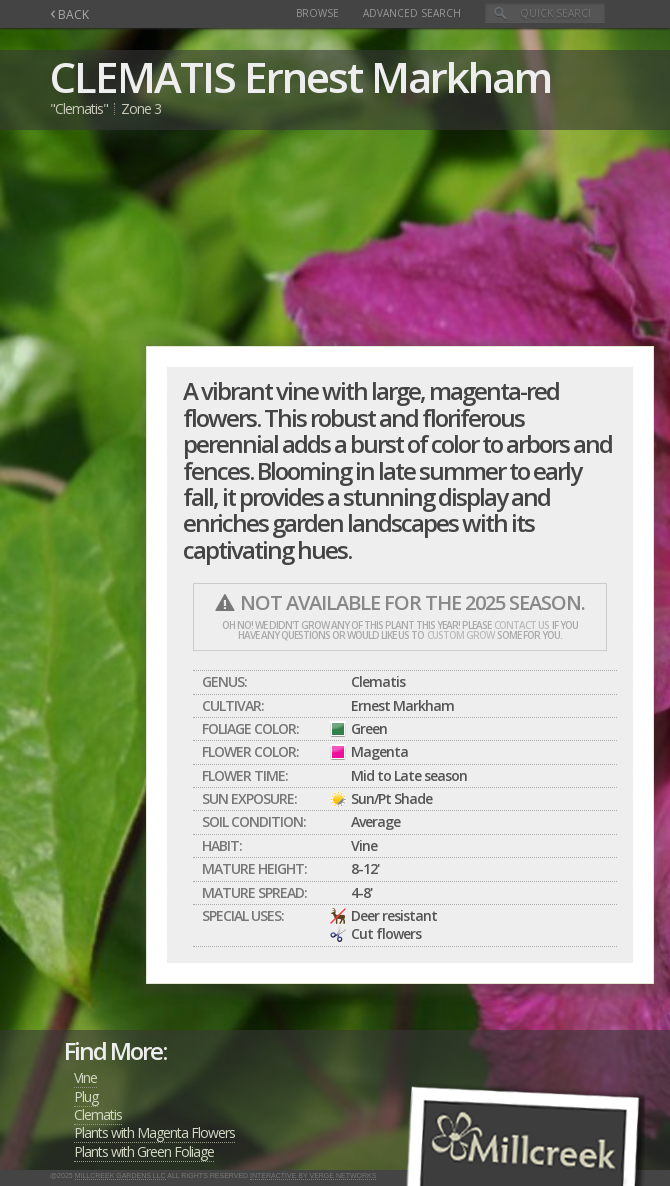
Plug (86, 1096)
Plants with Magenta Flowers (154, 1132)
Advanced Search (412, 13)
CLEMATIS (142, 76)
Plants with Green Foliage (144, 1151)
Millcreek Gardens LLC (120, 1175)
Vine (85, 1077)
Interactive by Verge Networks (313, 1175)
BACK (69, 14)
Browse (317, 13)
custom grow (460, 635)
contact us (521, 625)
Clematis (98, 1114)
